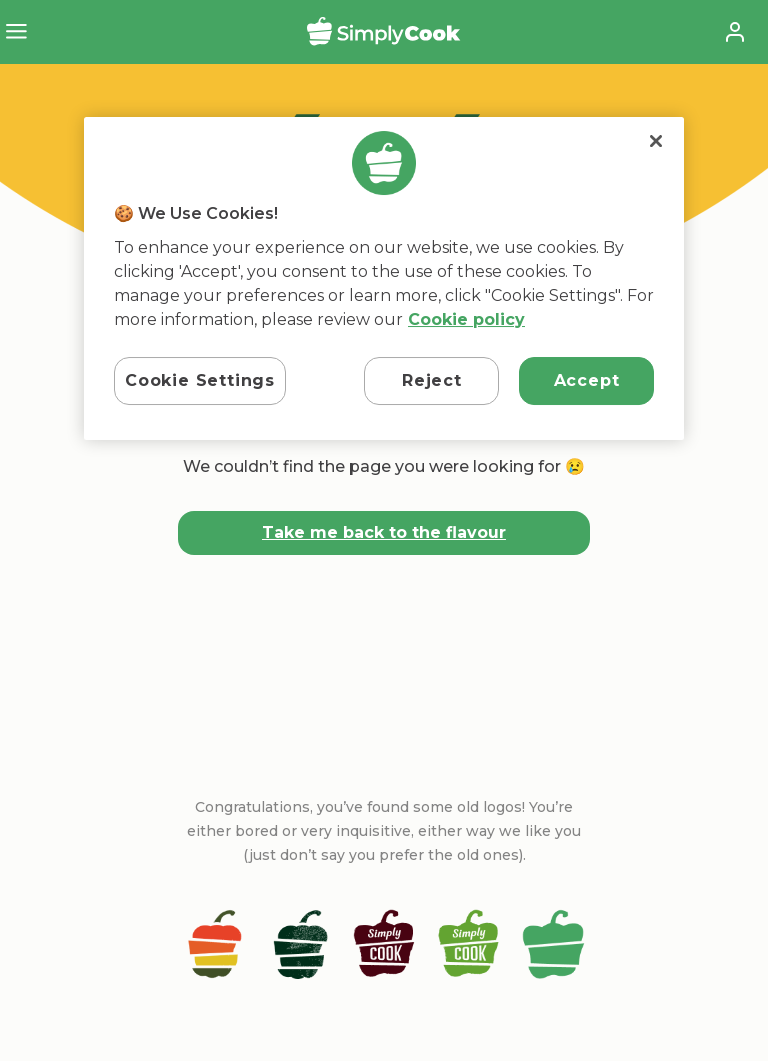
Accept (587, 380)
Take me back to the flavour (384, 532)
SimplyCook (384, 31)
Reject (432, 380)
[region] (384, 278)
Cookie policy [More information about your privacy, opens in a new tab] (466, 319)
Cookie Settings (200, 380)
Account (734, 32)
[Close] (656, 141)
